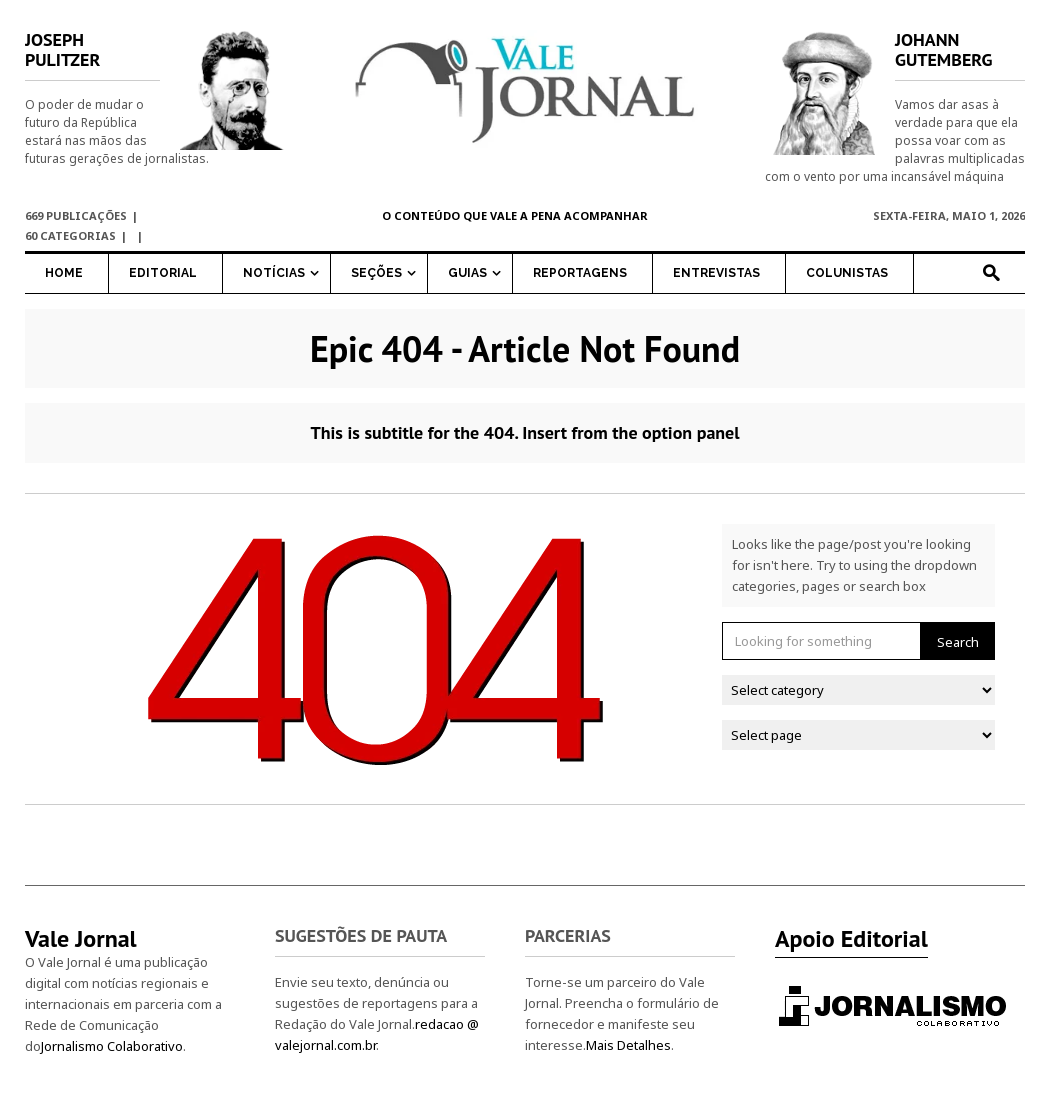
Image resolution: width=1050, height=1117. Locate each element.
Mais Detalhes (628, 1045)
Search (958, 642)
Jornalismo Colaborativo (112, 1046)
